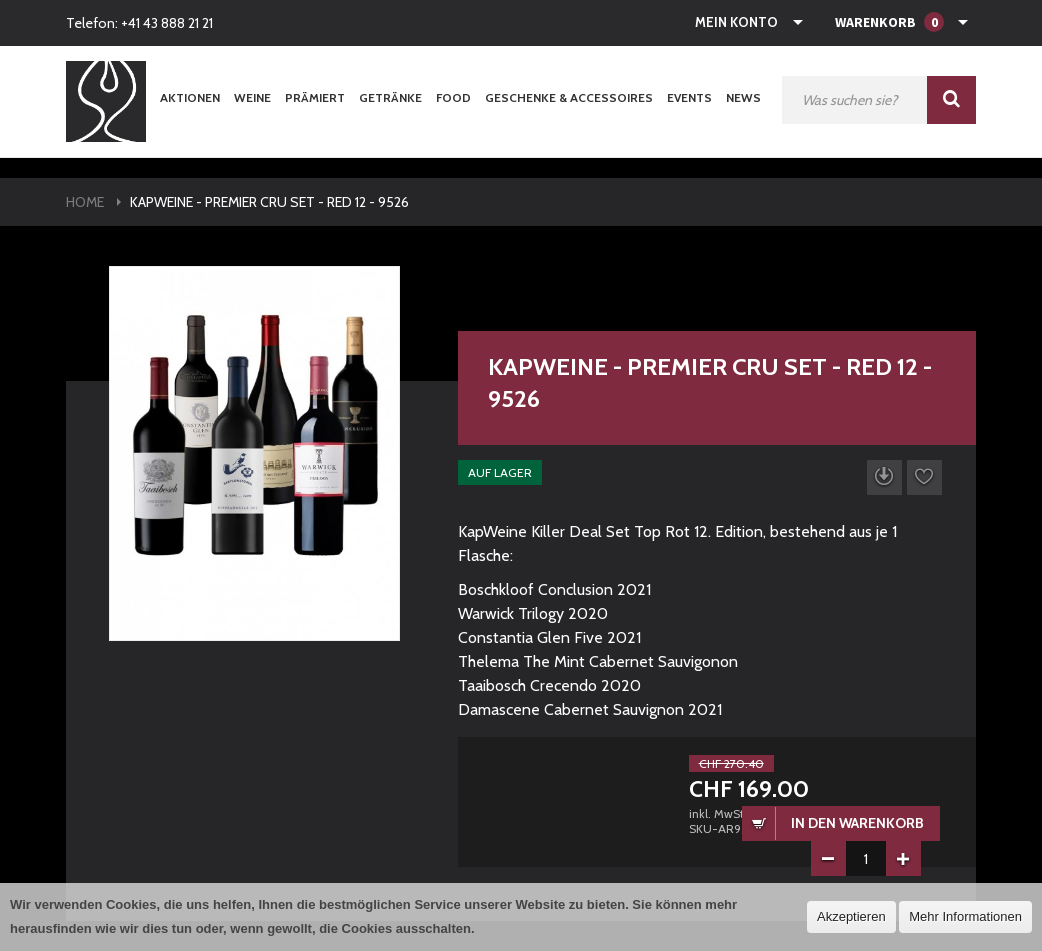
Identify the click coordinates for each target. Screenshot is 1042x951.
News (743, 97)
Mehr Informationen (965, 916)
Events (689, 97)
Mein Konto (736, 22)
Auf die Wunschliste (924, 477)
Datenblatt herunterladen (884, 477)
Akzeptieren (851, 916)
